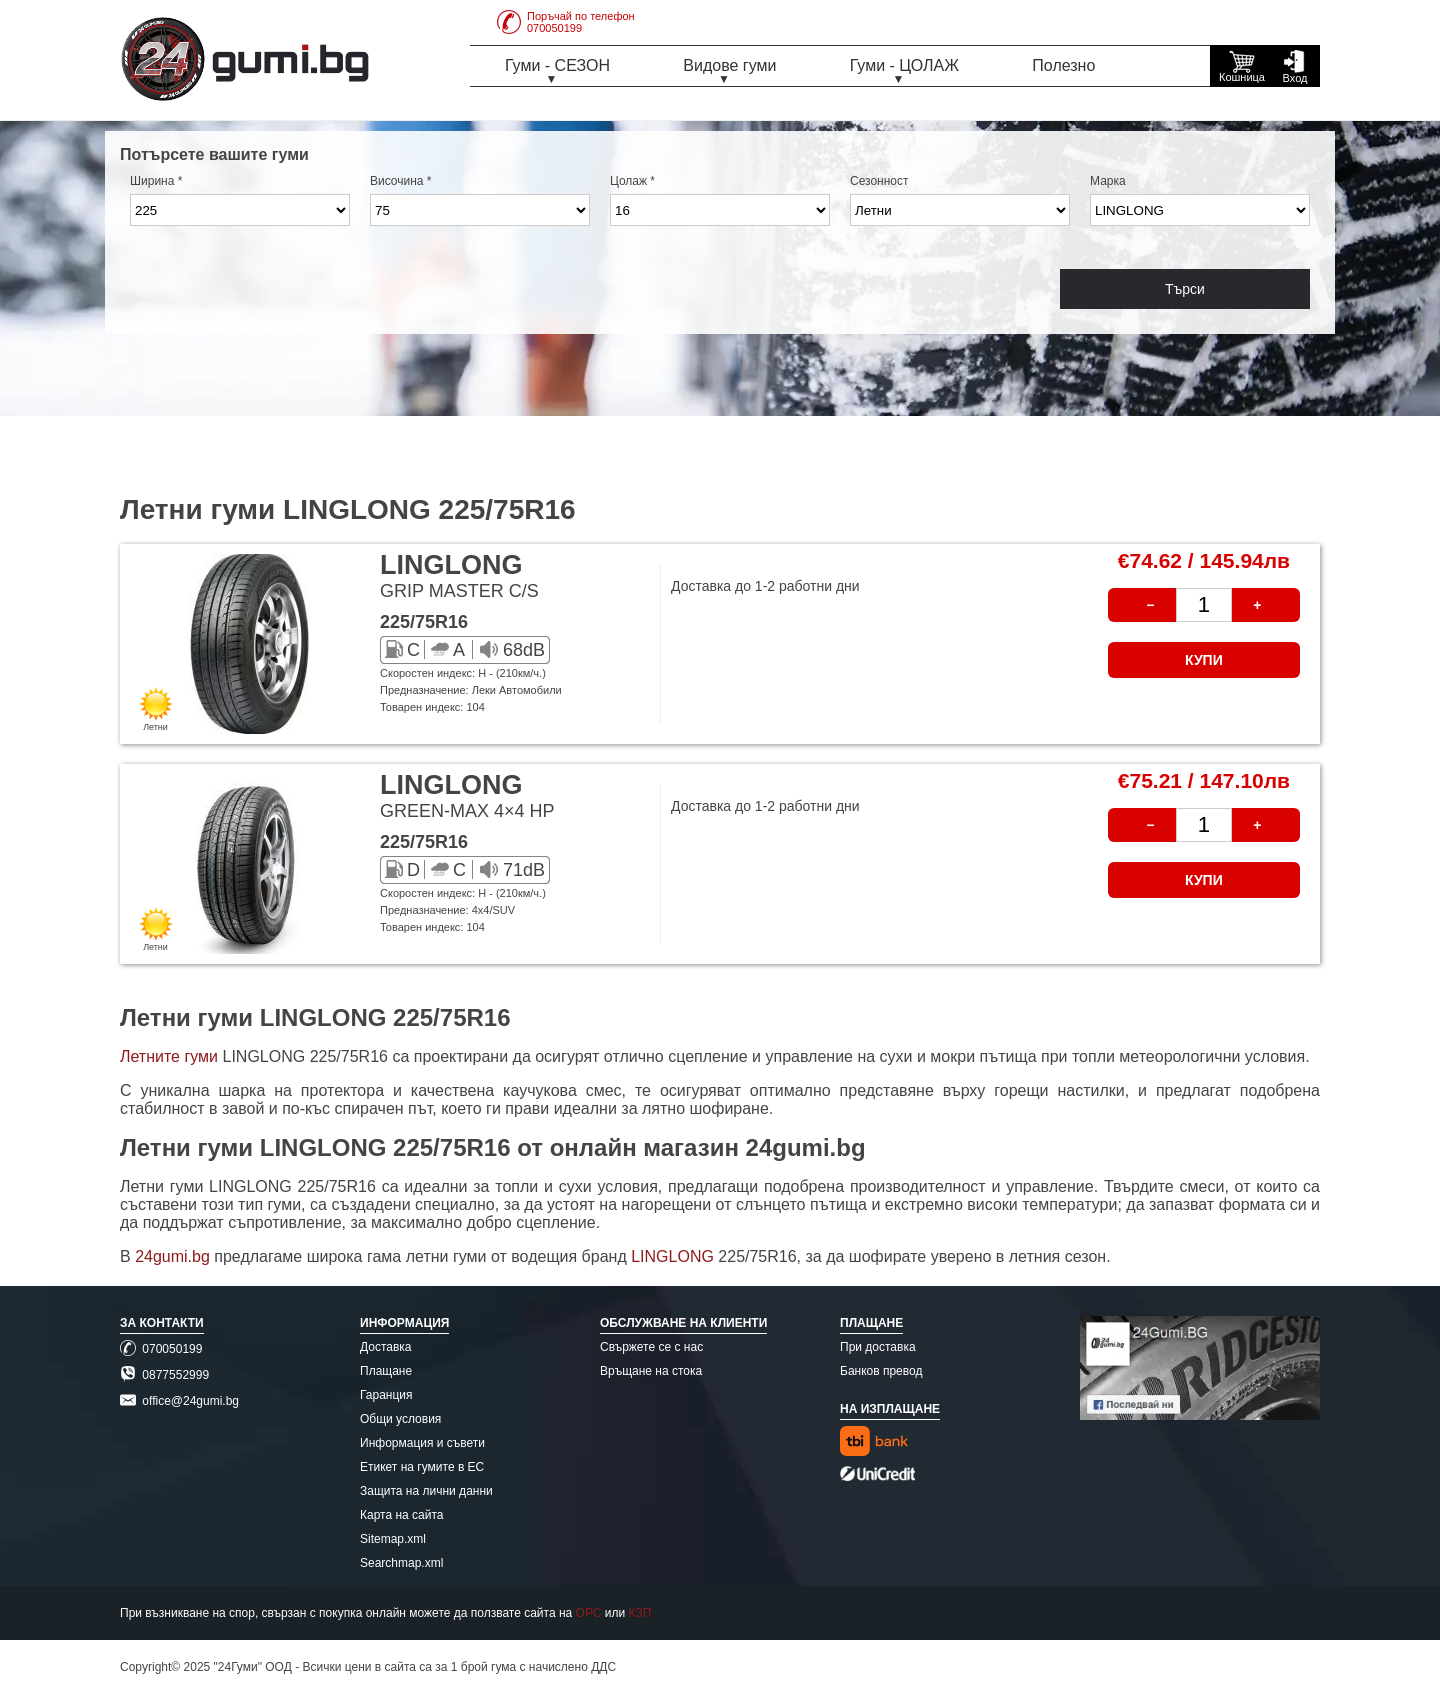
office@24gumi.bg (179, 1401)
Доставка (386, 1347)
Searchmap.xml (401, 1563)
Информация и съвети (422, 1443)
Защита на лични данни (426, 1491)
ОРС (589, 1613)
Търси (1185, 289)
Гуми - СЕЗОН (557, 65)
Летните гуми (169, 1056)
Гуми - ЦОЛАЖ (904, 65)
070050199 (161, 1349)
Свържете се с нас (651, 1347)
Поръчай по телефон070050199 (566, 22)
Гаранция (386, 1395)
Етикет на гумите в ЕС (422, 1467)
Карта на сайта (402, 1515)
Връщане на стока (651, 1371)
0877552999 (164, 1375)
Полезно (1063, 65)
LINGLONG (674, 1256)
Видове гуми (729, 65)
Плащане (386, 1371)
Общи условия (400, 1419)
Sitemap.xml (393, 1539)
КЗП (640, 1613)
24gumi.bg (172, 1256)
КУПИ (1204, 660)
